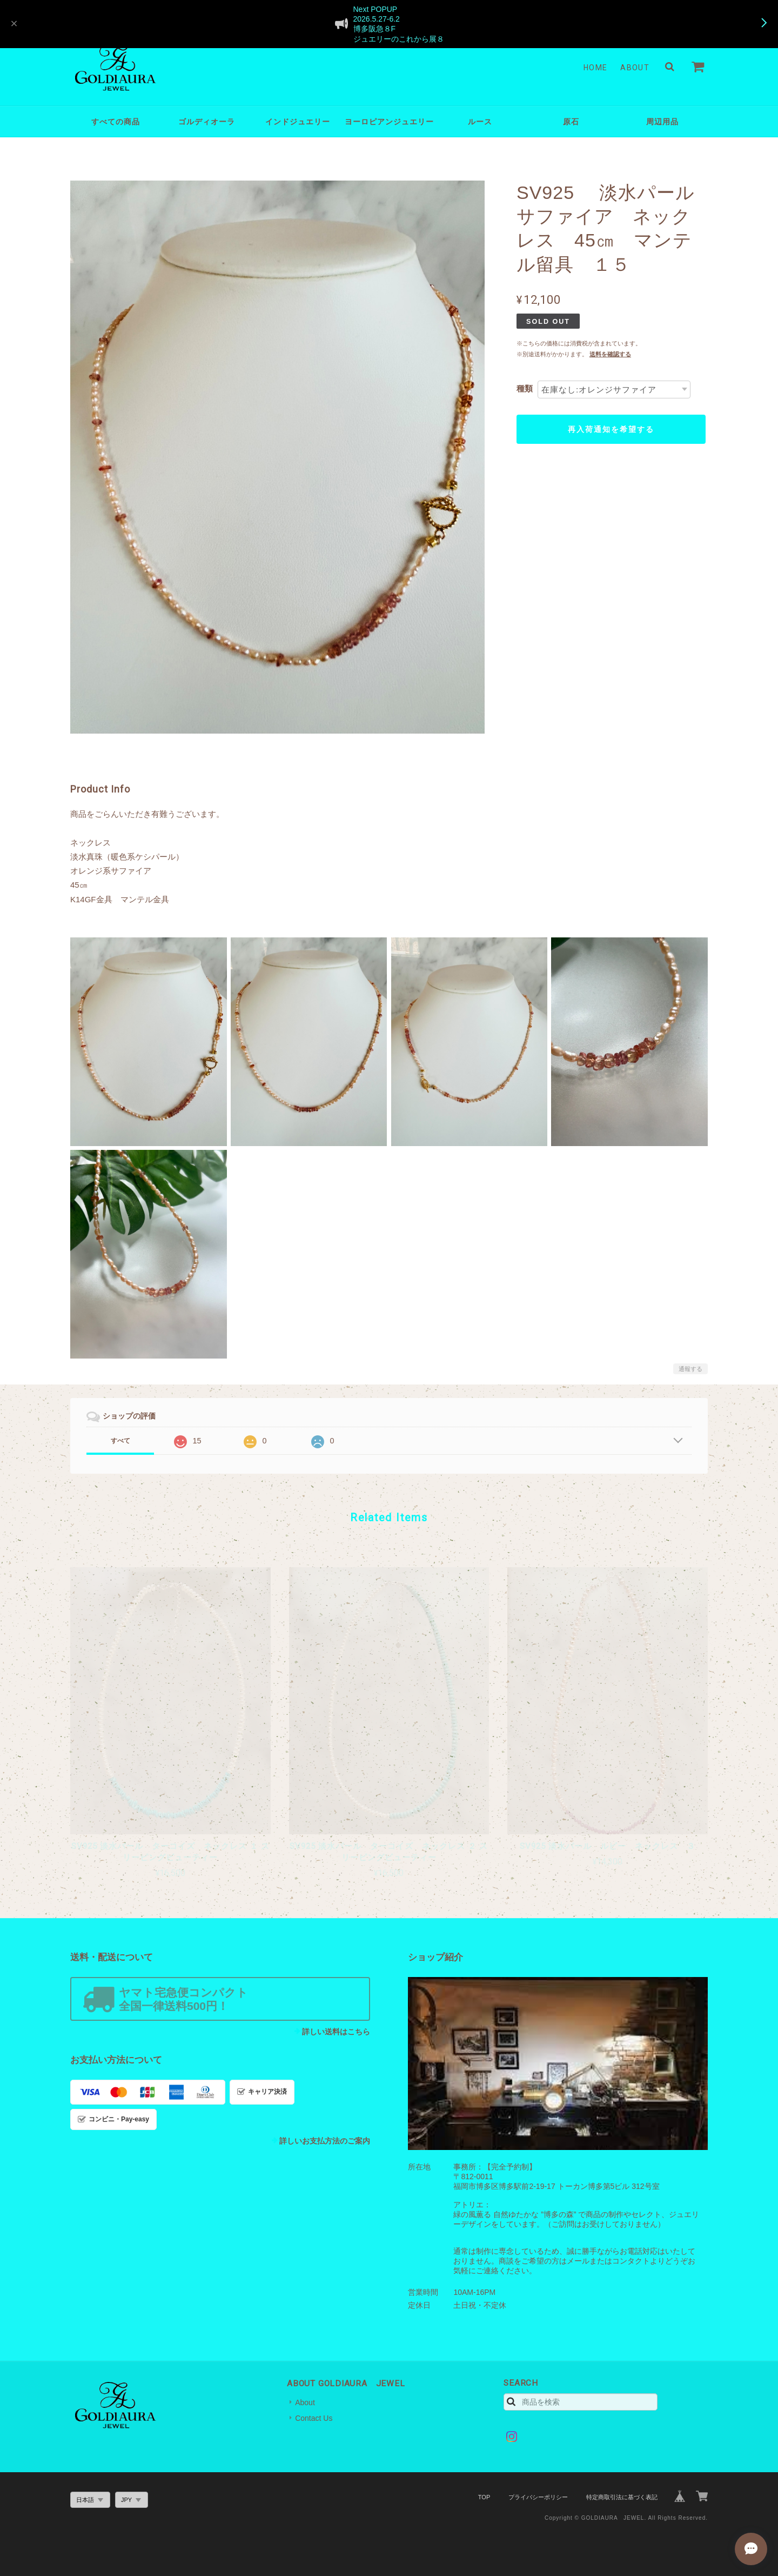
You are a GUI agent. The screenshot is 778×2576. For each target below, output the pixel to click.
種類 (525, 388)
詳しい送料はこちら (336, 2031)
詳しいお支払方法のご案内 (324, 2140)
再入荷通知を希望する (611, 429)
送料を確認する (610, 354)
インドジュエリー (297, 121)
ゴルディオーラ (206, 121)
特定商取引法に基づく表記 (622, 2497)
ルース (480, 121)
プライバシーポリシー (538, 2497)
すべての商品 (115, 121)
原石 (571, 121)
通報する (690, 1369)
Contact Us (313, 2418)
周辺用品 (662, 121)
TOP (484, 2497)
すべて (120, 1441)
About (634, 67)
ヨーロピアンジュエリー (389, 121)
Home (596, 67)
